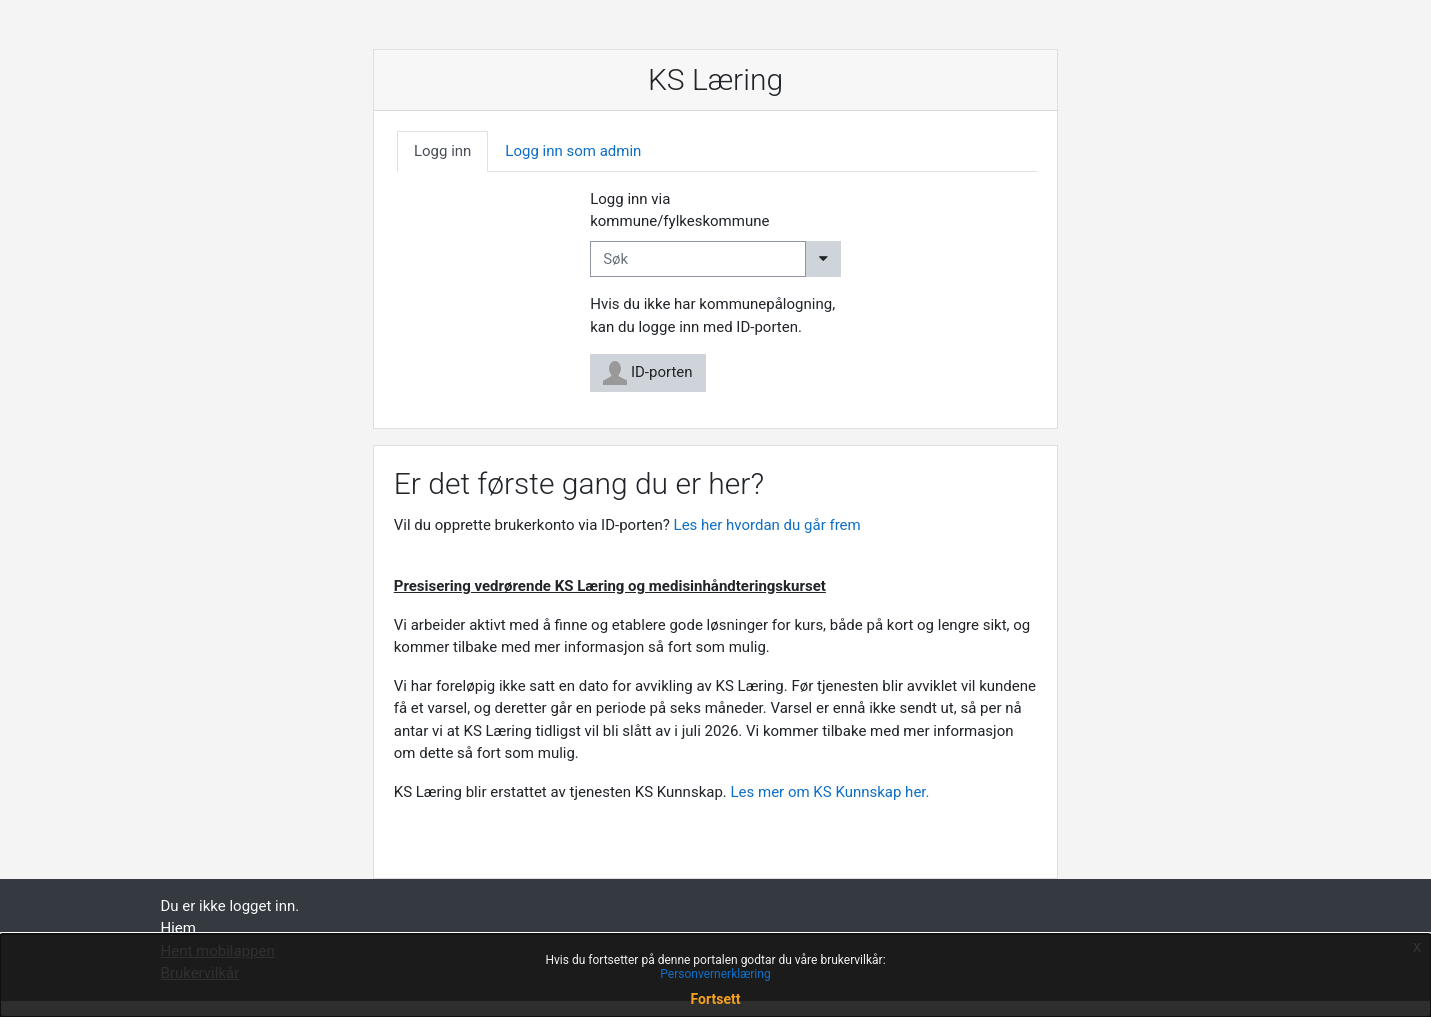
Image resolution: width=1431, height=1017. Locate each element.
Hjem (178, 928)
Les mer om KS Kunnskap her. (832, 792)
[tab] (442, 151)
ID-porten (647, 373)
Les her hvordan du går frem (767, 525)
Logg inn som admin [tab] (573, 151)
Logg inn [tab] (442, 151)
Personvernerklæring (715, 974)
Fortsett (716, 999)
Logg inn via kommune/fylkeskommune (679, 210)
